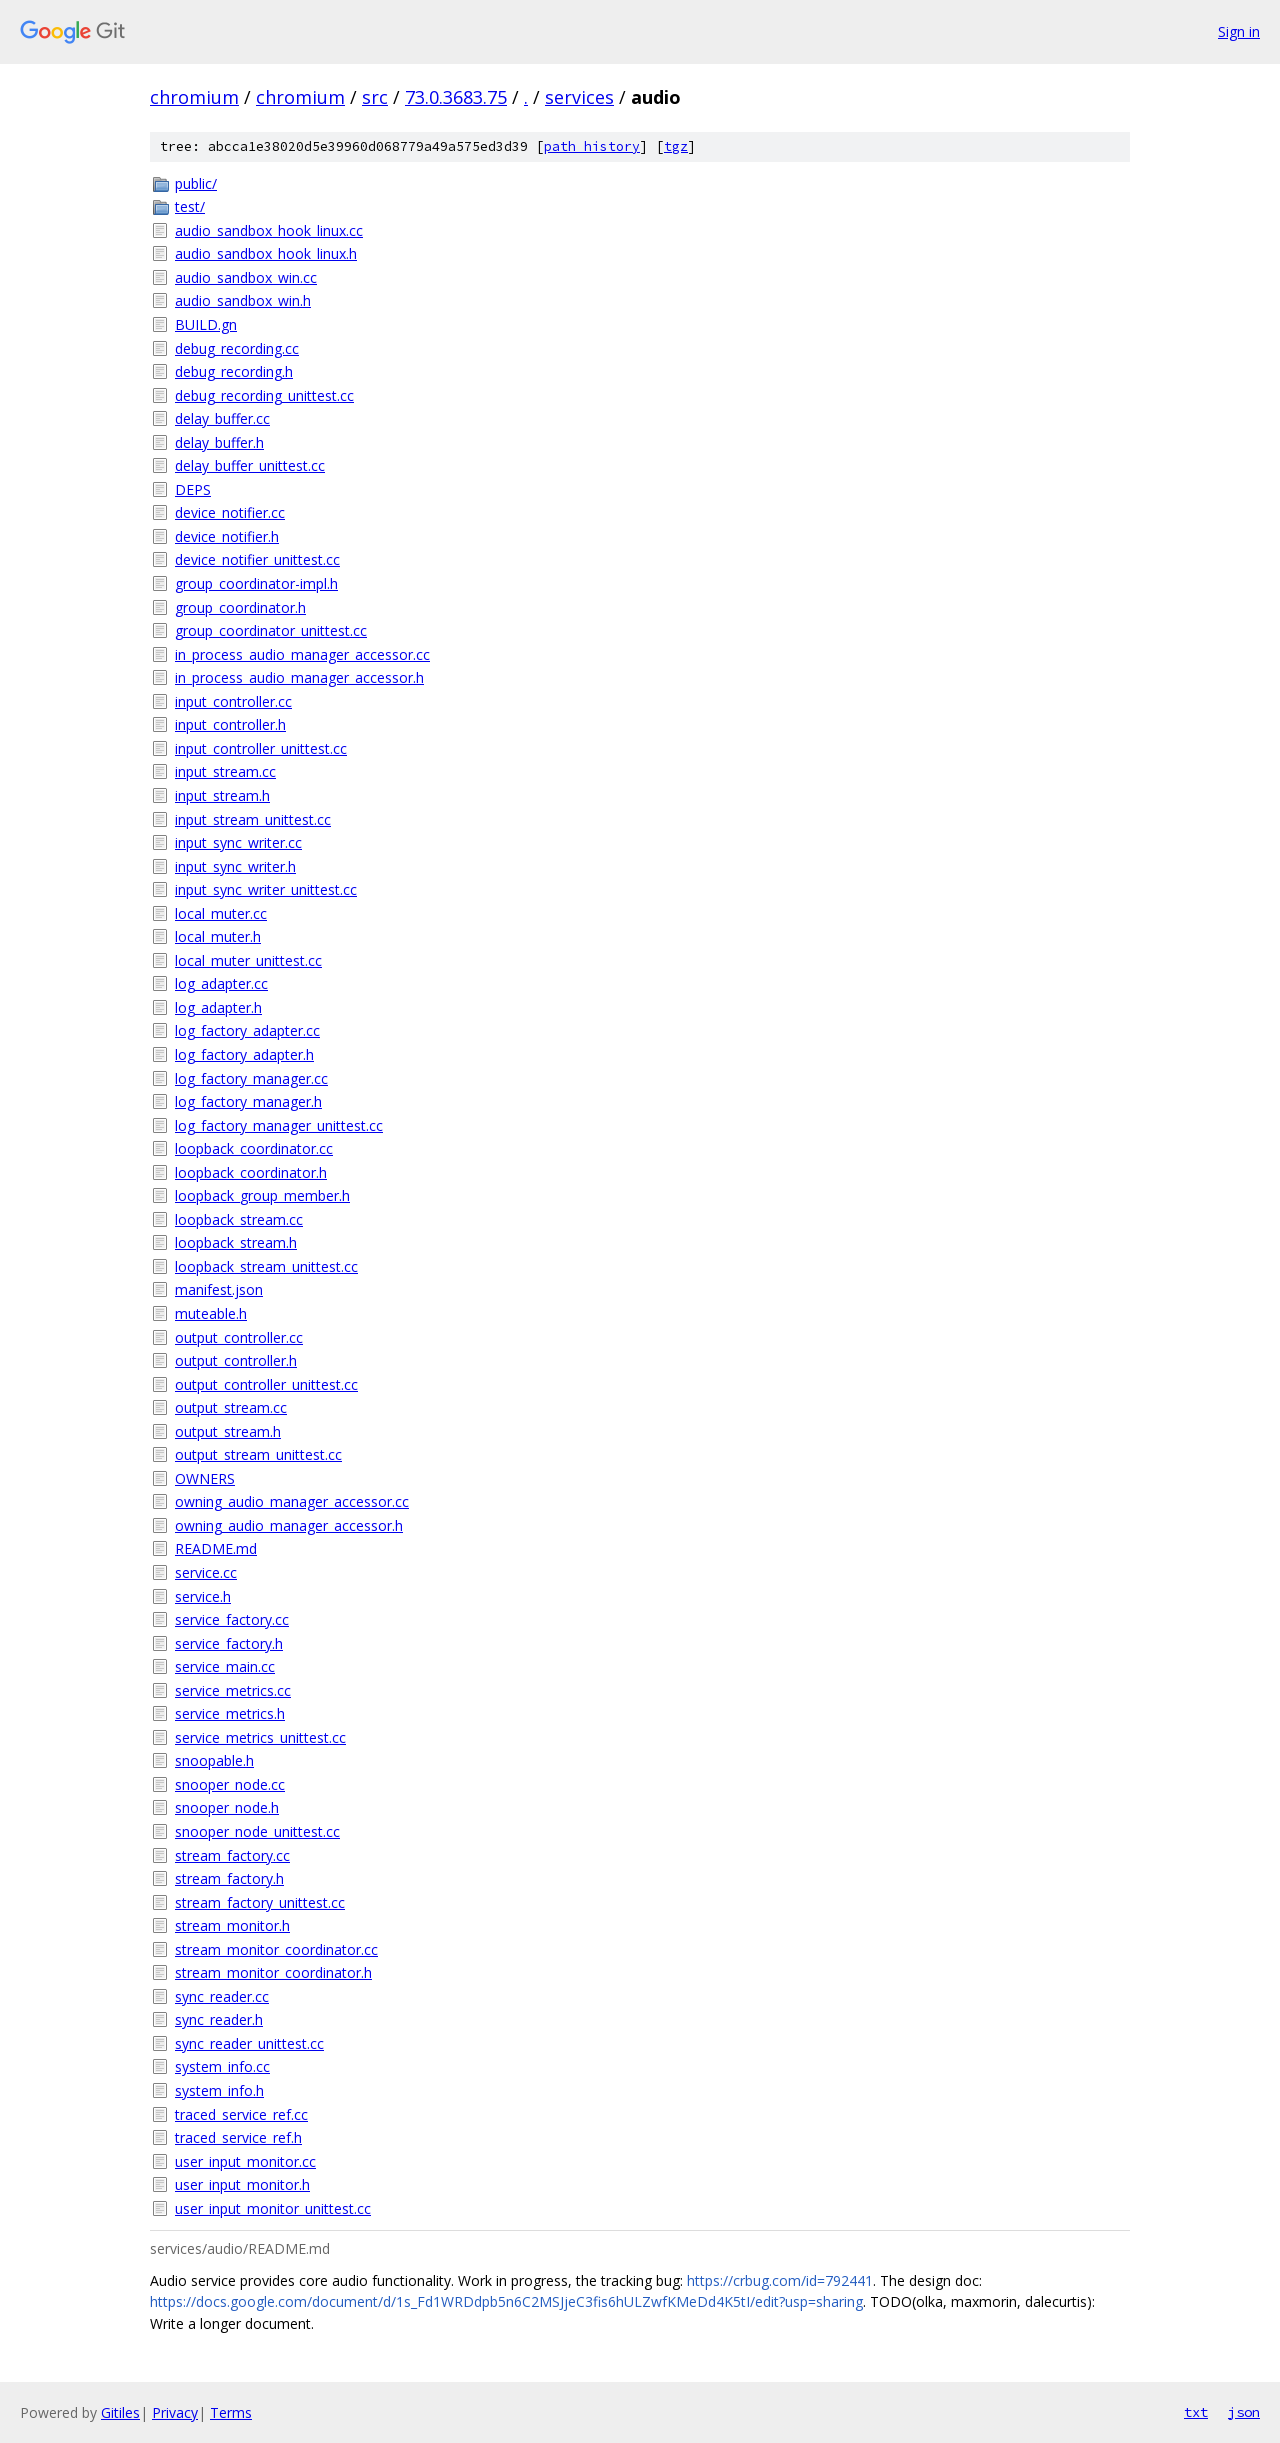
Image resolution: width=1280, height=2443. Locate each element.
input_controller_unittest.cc (261, 748)
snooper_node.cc (230, 1784)
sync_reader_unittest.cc (249, 2043)
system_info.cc (222, 2066)
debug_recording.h (234, 371)
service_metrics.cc (233, 1690)
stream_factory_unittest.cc (260, 1902)
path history (592, 146)
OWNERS (205, 1478)
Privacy (175, 2412)
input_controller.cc (233, 701)
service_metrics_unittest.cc (260, 1737)
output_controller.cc (239, 1337)
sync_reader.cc (222, 1996)
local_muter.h (218, 936)
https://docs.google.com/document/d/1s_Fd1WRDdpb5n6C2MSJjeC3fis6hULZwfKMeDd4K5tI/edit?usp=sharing (506, 2301)
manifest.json (219, 1289)
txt (1196, 2412)
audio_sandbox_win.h (243, 300)
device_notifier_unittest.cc (257, 559)
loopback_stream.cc (239, 1219)
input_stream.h (222, 795)
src (375, 97)
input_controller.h (230, 724)
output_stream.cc (231, 1407)
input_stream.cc (225, 771)
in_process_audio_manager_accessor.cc (302, 654)
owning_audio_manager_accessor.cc (292, 1501)
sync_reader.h (219, 2019)
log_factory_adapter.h (244, 1054)
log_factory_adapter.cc (247, 1030)
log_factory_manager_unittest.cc (279, 1125)
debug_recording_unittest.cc (264, 395)
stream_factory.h (229, 1878)
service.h (203, 1596)
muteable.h (211, 1313)
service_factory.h (229, 1643)
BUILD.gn (206, 324)
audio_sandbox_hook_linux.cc (269, 230)
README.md (216, 1548)
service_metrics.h (230, 1713)
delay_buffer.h (219, 442)
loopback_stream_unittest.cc (266, 1266)
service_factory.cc (232, 1619)
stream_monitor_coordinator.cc (276, 1949)
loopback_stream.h (236, 1242)
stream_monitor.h (232, 1925)
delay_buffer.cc (222, 418)
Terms (231, 2412)
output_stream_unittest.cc (258, 1454)
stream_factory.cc (232, 1855)
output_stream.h (228, 1431)
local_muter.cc (221, 913)
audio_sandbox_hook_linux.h (266, 253)
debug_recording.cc (237, 348)
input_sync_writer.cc (238, 842)
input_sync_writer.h (235, 866)
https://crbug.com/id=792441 (780, 2280)
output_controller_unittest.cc (266, 1384)
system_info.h (219, 2090)
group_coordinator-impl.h (256, 583)
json (1244, 2412)
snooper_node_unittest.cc (257, 1831)
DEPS (193, 489)
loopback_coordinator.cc (254, 1148)
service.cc (206, 1572)
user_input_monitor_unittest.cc (273, 2208)
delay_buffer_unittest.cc (250, 465)
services (579, 97)
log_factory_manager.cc (251, 1078)
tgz (676, 146)
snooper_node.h (227, 1807)
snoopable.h (214, 1760)
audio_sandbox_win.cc (246, 277)
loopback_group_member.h (262, 1195)
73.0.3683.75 (456, 97)
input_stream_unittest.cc (253, 819)
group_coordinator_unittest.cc (271, 630)
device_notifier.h (227, 536)
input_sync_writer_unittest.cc (266, 889)
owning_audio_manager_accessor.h (289, 1525)
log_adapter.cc (221, 983)
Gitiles (120, 2412)
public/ (196, 183)
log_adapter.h (218, 1007)
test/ (190, 206)
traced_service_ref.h (238, 2137)
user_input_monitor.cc (245, 2161)
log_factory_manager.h (248, 1101)
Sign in (1239, 31)
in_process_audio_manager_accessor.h (299, 677)
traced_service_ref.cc (241, 2114)
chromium (194, 97)
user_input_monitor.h (242, 2184)
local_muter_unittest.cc (248, 960)
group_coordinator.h (240, 607)
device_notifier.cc (230, 512)
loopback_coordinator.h (251, 1172)
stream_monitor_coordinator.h (273, 1972)
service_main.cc (225, 1666)
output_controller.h (236, 1360)
